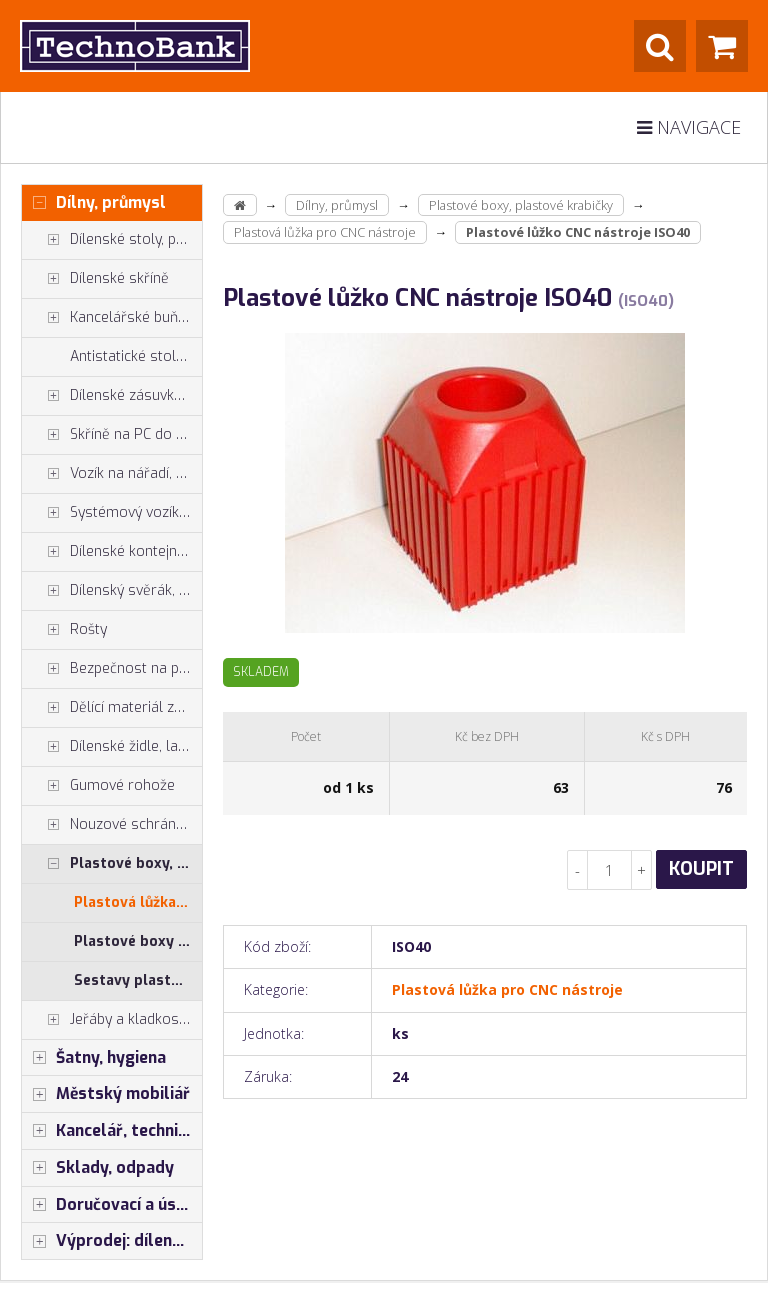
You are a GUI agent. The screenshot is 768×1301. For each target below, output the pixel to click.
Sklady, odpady (98, 1168)
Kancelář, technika (109, 1131)
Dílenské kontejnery (110, 552)
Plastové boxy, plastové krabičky (112, 864)
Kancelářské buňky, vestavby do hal (112, 318)
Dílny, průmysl (94, 203)
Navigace (689, 127)
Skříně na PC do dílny (112, 435)
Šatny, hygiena (94, 1058)
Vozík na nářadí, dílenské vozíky (112, 474)
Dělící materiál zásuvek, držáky (112, 708)
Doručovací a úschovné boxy (112, 1205)
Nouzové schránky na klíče (112, 825)
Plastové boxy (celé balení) (138, 941)
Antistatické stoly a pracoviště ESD (136, 356)
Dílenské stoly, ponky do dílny (112, 240)
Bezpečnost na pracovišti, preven (112, 669)
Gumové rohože (98, 786)
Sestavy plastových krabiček (138, 980)
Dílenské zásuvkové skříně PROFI (112, 396)
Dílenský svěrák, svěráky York (112, 591)
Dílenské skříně (95, 279)
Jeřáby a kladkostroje (112, 1020)
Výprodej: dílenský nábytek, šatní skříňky (112, 1241)
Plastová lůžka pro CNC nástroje (138, 902)
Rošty (64, 630)
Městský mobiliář (106, 1094)
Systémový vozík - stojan (112, 513)
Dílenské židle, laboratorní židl (112, 747)
